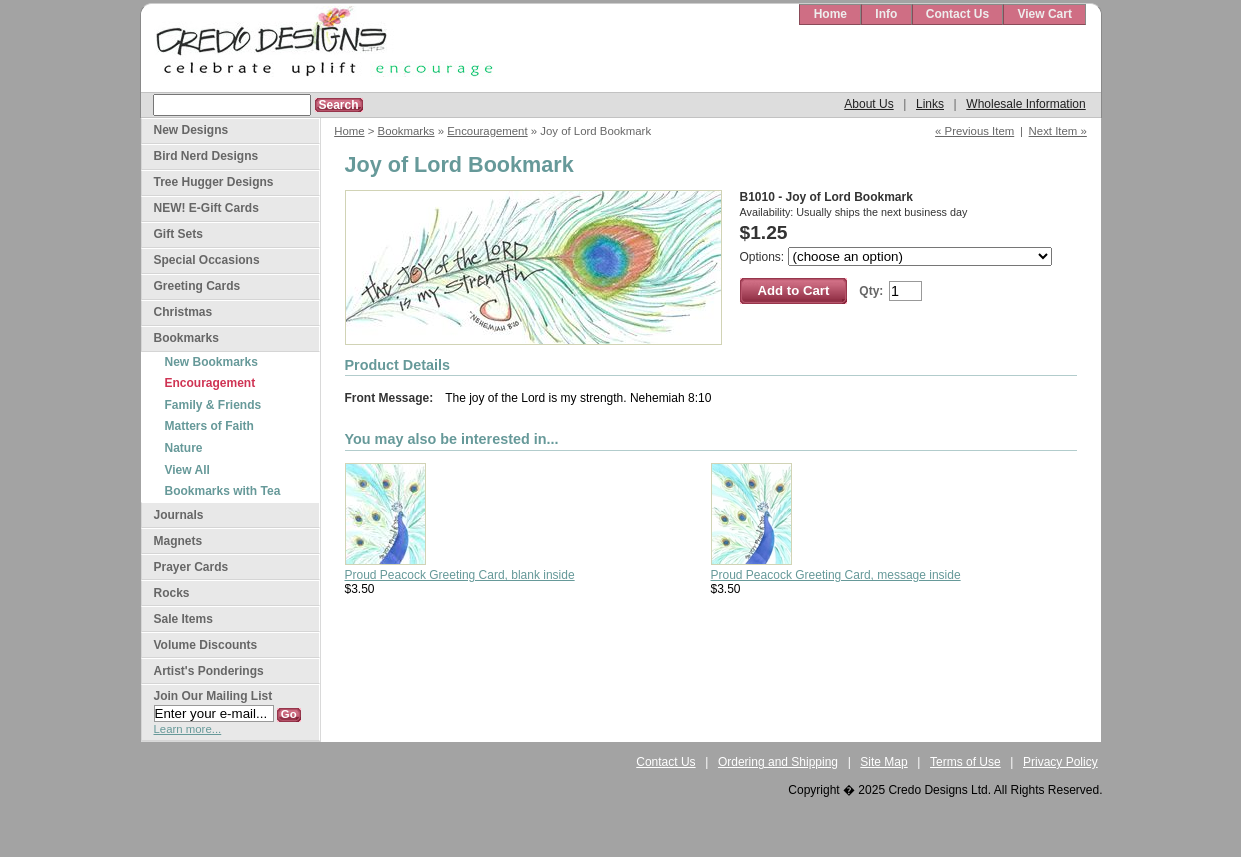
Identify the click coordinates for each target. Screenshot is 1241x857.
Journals (179, 515)
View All (187, 470)
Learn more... (188, 729)
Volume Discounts (206, 645)
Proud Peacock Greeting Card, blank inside (460, 575)
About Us (868, 104)
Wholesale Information (1025, 104)
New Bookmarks (211, 362)
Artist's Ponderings (209, 671)
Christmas (183, 312)
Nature (184, 448)
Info (886, 14)
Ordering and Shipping (778, 762)
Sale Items (183, 619)
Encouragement (487, 131)
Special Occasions (207, 260)
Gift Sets (178, 234)
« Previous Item (974, 131)
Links (930, 104)
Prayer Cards (191, 567)
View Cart (1044, 14)
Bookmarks (406, 131)
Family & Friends (213, 405)
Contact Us (957, 14)
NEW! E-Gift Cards (206, 208)
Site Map (883, 762)
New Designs (191, 130)
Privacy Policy (1060, 762)
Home (830, 14)
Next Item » (1058, 131)
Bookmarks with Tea (223, 491)
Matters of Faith (209, 426)
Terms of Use (965, 762)
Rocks (172, 593)
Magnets (178, 541)
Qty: (871, 291)
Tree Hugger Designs (214, 182)
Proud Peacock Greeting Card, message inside (836, 575)
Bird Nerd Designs (206, 156)
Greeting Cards (197, 286)
